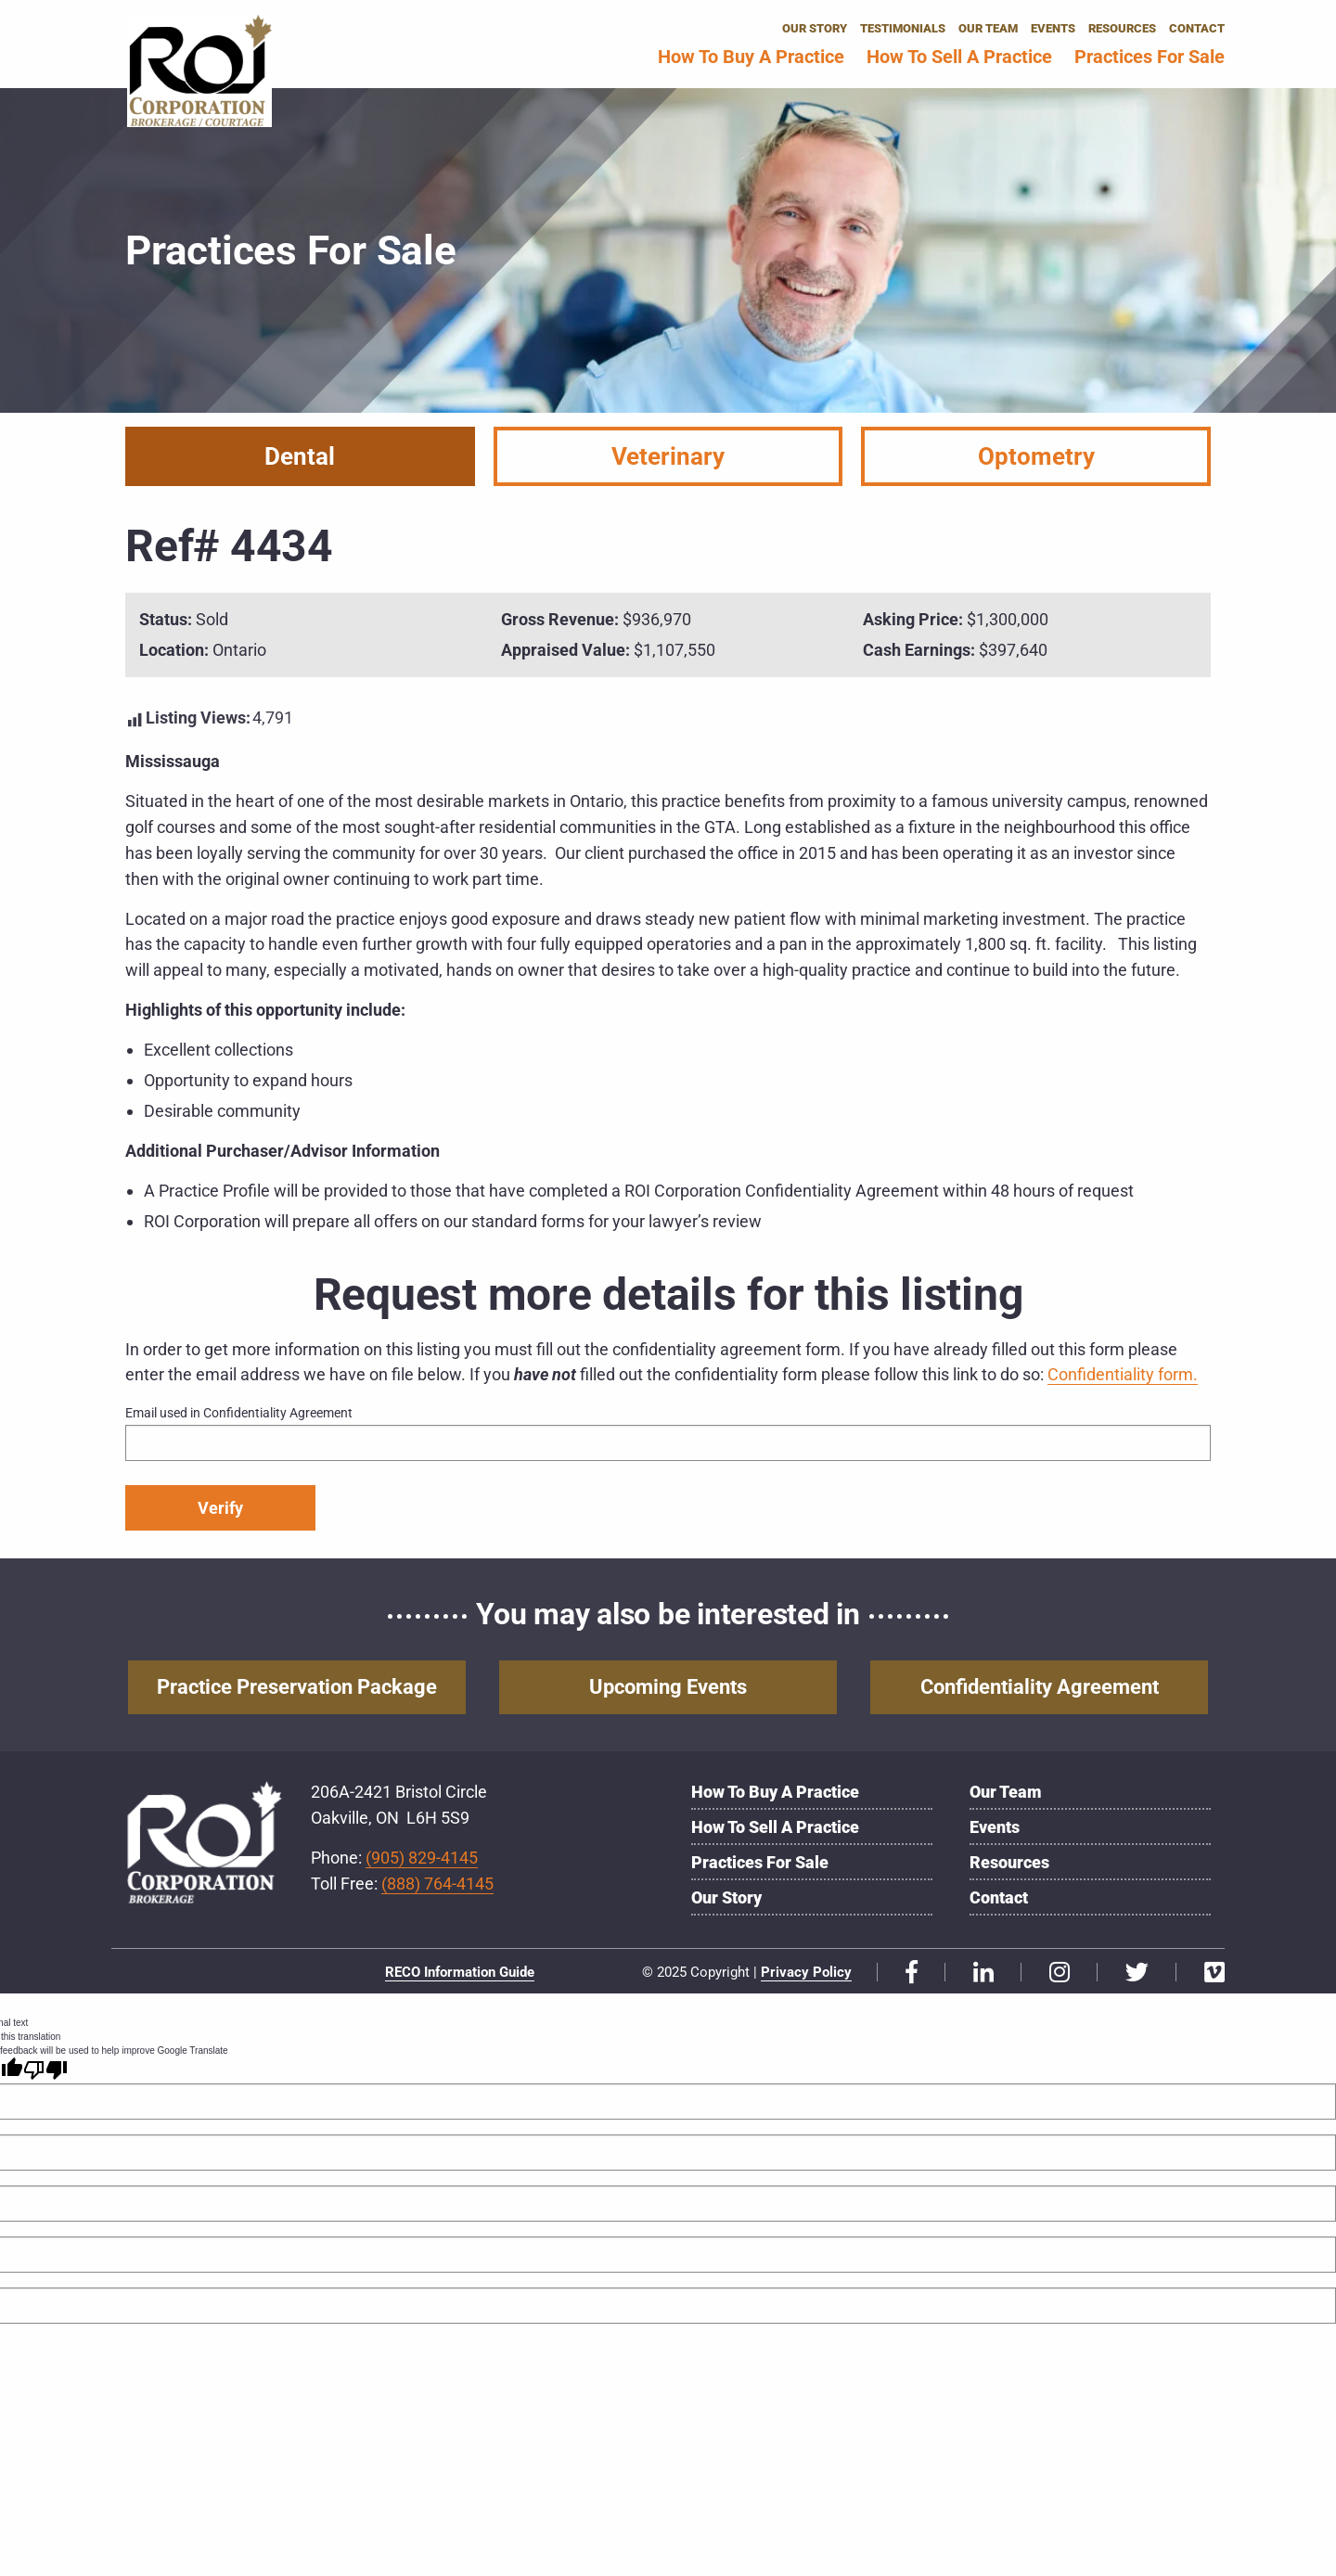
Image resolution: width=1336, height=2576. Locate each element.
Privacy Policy (806, 1974)
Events (1053, 28)
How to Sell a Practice (959, 56)
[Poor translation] (45, 2071)
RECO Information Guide (459, 1974)
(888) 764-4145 (437, 1884)
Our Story (814, 28)
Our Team (988, 28)
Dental (299, 456)
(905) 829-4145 (422, 1858)
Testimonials (902, 28)
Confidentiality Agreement (1039, 1687)
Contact (1197, 28)
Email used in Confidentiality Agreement (239, 1412)
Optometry (1036, 456)
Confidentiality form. (1122, 1374)
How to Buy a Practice (751, 56)
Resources (1122, 28)
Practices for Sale (1149, 56)
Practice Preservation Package (297, 1687)
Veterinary (668, 456)
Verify (220, 1508)
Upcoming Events (668, 1687)
